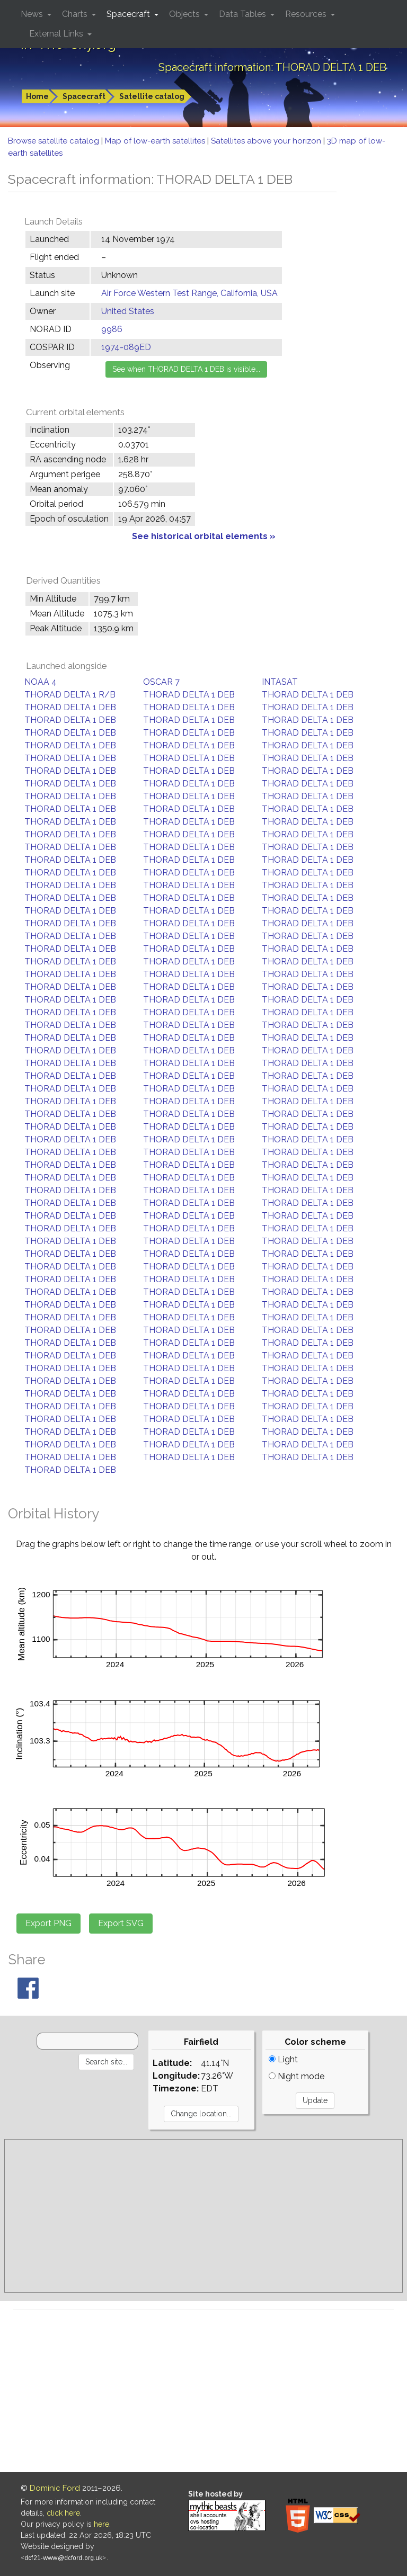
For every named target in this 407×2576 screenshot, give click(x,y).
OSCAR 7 (161, 682)
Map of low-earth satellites (156, 141)
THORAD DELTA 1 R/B (70, 695)
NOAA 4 (40, 682)
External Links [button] (57, 34)
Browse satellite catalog (54, 141)
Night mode (296, 2076)
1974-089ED (126, 347)
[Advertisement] (203, 2216)
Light (283, 2059)
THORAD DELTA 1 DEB (189, 695)
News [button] (33, 14)
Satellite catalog (151, 96)
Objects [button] (185, 14)
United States (127, 311)
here (101, 2524)
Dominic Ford (55, 2488)
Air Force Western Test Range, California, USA (189, 293)
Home (37, 96)
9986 (111, 329)
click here (63, 2513)
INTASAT (280, 682)
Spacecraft (84, 96)
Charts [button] (76, 14)
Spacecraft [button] (129, 14)
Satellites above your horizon (267, 141)
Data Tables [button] (243, 14)
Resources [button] (307, 14)
